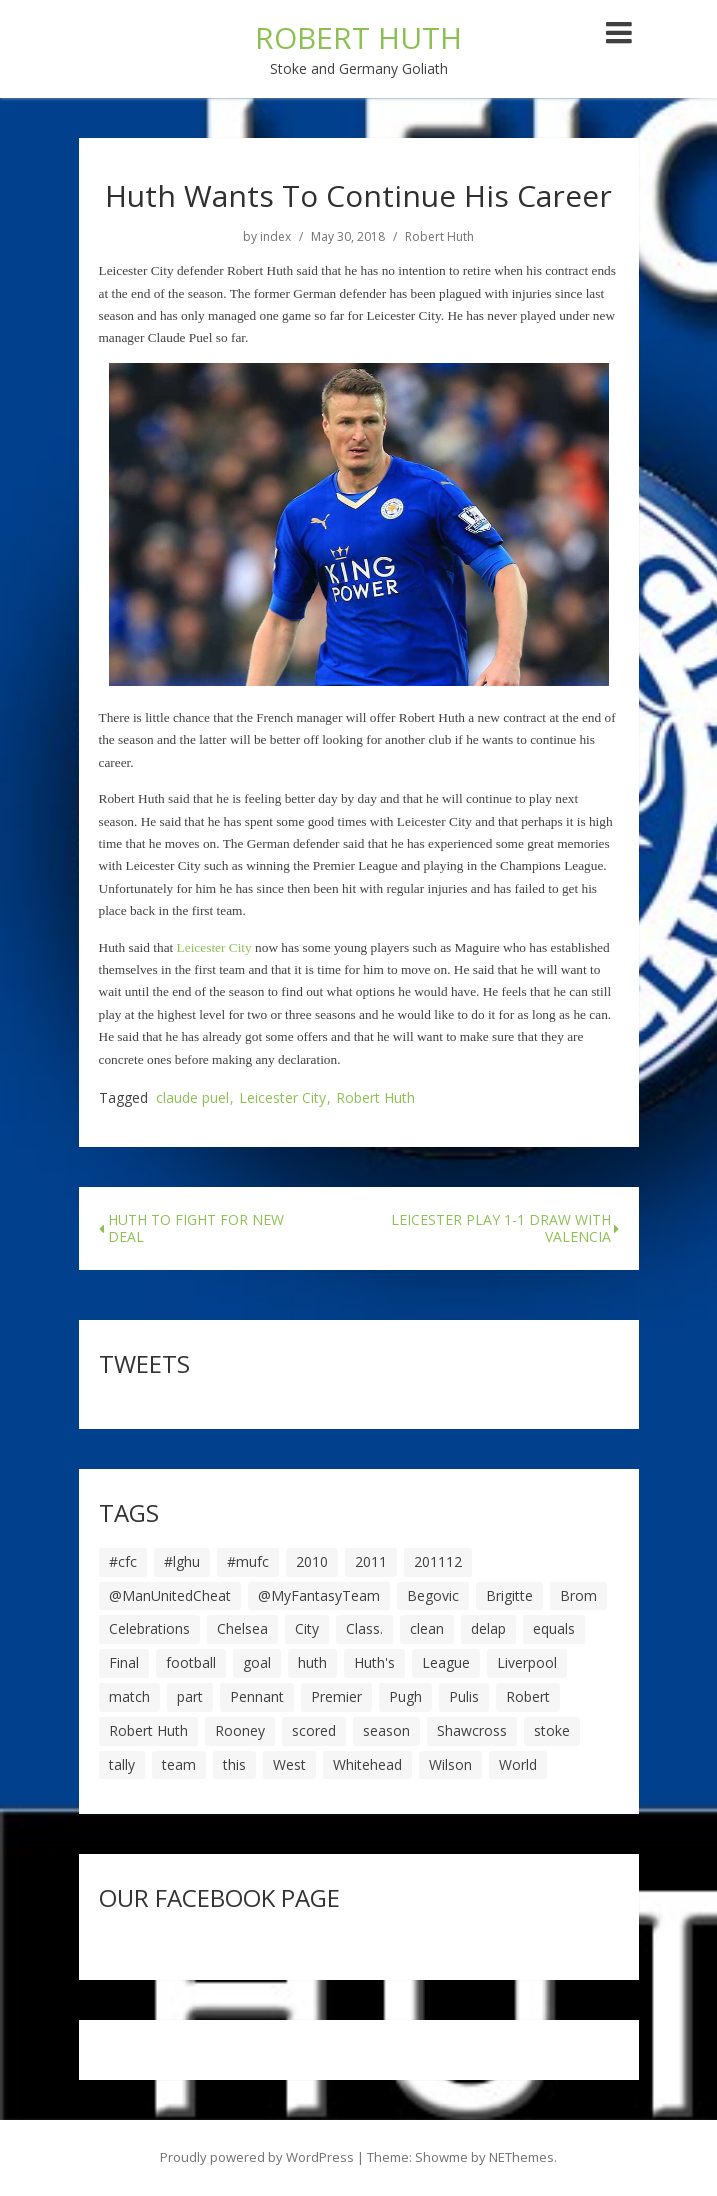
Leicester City (282, 1098)
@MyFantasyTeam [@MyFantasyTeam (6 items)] (319, 1595)
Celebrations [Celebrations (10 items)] (149, 1628)
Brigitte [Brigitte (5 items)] (509, 1595)
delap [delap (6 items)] (488, 1628)
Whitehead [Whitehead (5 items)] (367, 1764)
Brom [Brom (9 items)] (578, 1595)
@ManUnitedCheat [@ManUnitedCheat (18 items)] (170, 1595)
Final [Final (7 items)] (124, 1662)
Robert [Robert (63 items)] (528, 1696)
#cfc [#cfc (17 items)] (123, 1561)
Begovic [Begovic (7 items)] (433, 1595)
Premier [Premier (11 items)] (336, 1696)
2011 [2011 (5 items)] (371, 1561)
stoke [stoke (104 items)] (552, 1730)
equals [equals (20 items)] (554, 1628)
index (275, 237)
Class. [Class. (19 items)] (364, 1628)
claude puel (192, 1098)
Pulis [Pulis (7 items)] (464, 1696)
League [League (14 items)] (446, 1662)
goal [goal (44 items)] (257, 1662)
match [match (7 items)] (129, 1696)
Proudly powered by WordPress (257, 2157)
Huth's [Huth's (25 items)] (374, 1662)
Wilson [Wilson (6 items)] (450, 1764)
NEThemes (521, 2157)
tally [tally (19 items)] (122, 1764)
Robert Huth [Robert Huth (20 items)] (148, 1730)
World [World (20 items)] (518, 1764)
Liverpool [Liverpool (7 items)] (527, 1662)
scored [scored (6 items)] (314, 1730)
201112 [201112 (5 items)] (438, 1561)
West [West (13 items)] (289, 1764)
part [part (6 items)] (190, 1696)
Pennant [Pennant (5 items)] (257, 1696)
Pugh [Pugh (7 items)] (405, 1696)
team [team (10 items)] (179, 1764)
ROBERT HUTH (358, 37)
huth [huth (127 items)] (312, 1662)
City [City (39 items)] (307, 1628)
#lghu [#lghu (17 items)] (182, 1561)
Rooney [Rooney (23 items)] (240, 1730)
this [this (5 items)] (234, 1764)
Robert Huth (439, 237)
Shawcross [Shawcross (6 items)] (472, 1730)
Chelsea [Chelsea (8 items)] (242, 1628)
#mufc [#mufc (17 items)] (248, 1561)
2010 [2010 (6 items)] (312, 1561)
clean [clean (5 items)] (427, 1628)
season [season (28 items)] (386, 1730)
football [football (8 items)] (191, 1662)
